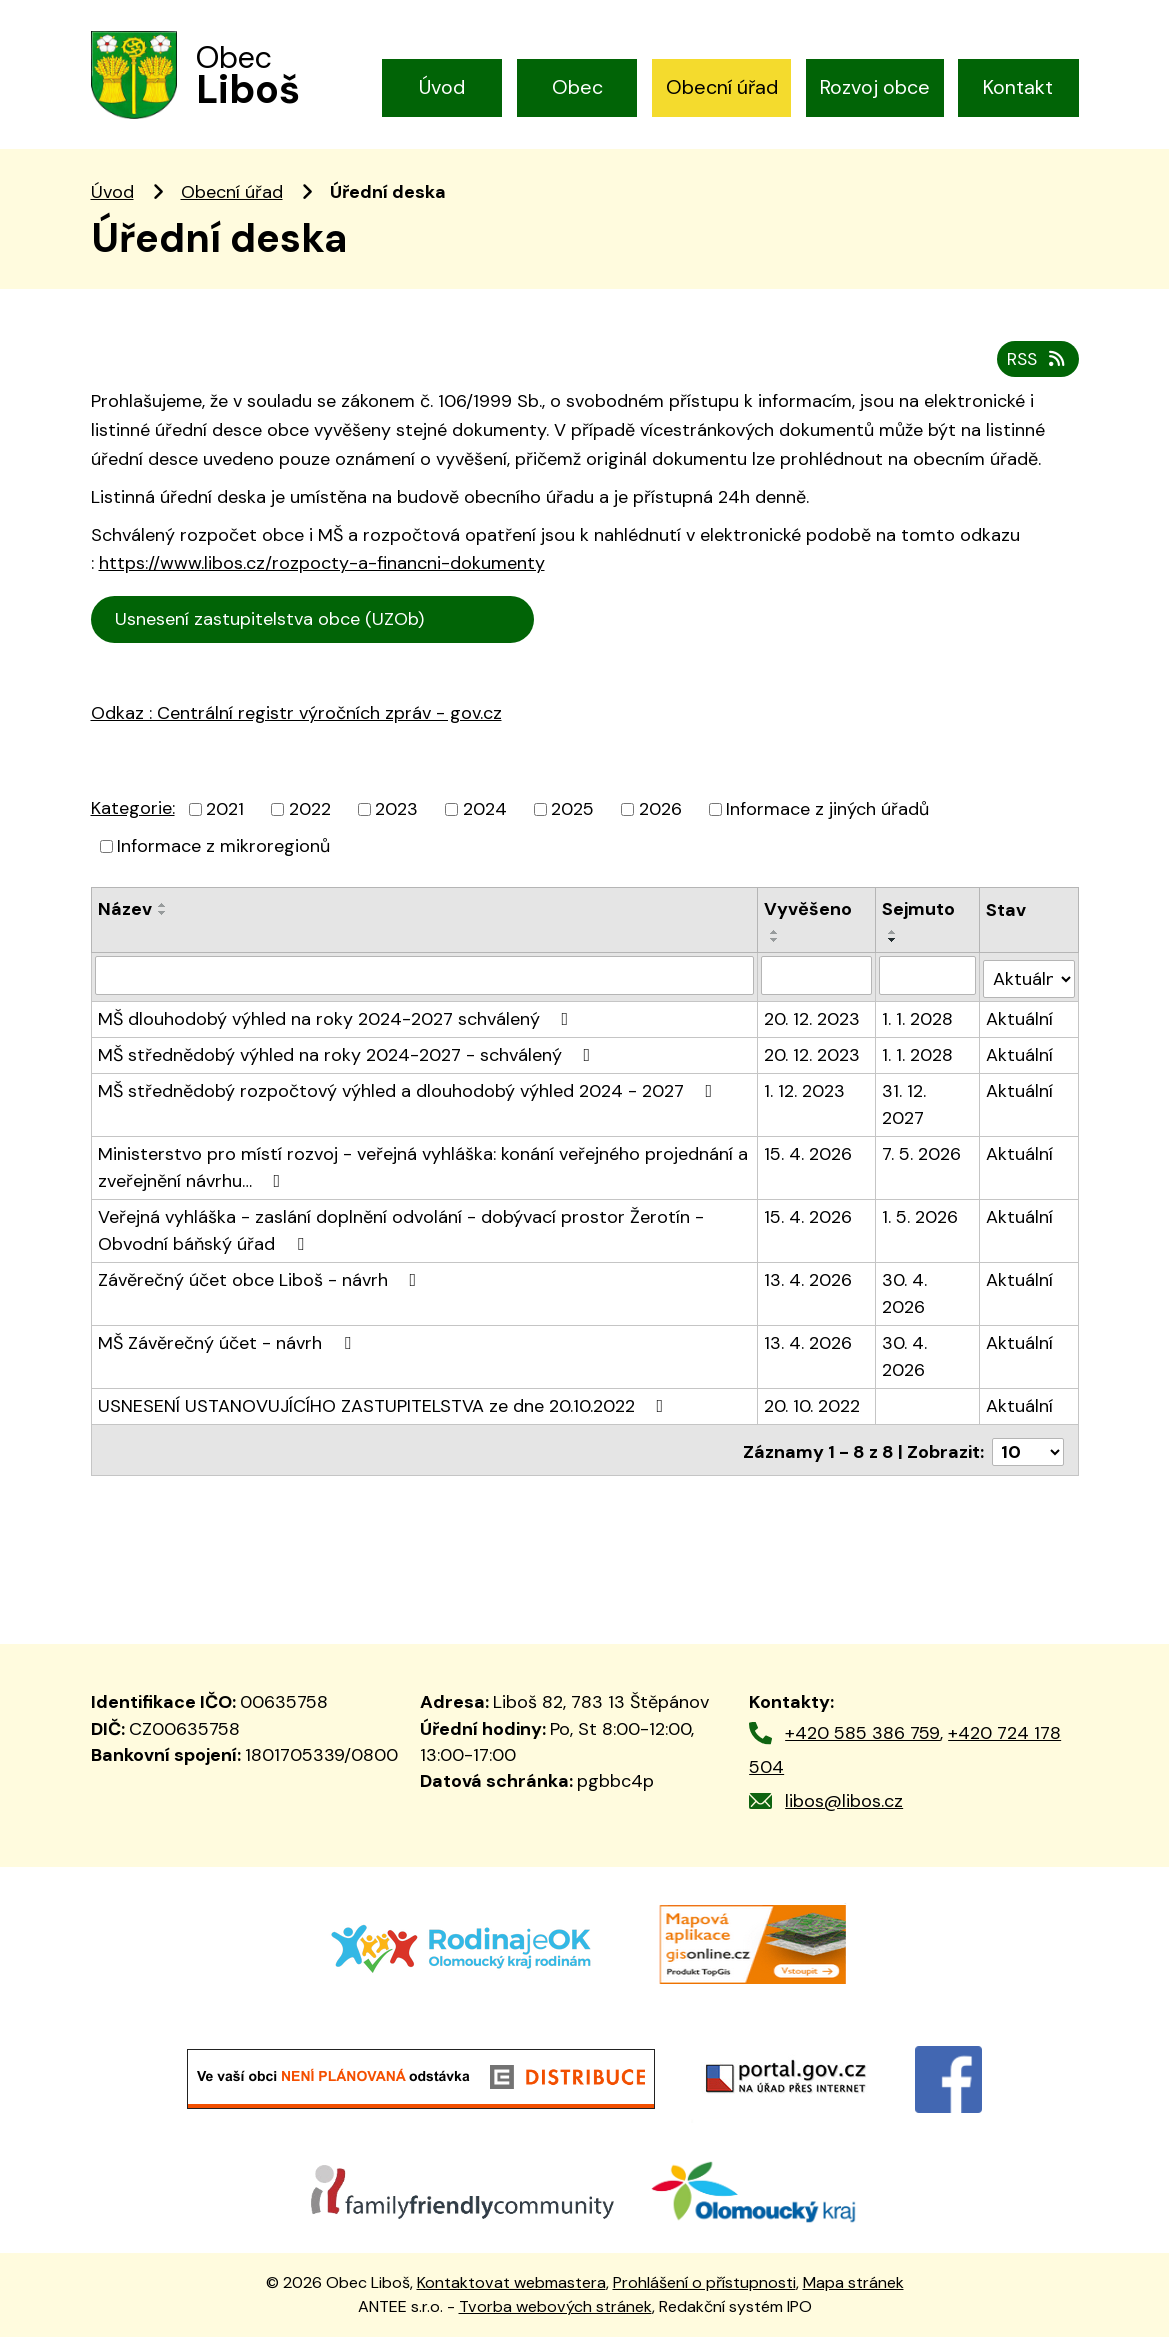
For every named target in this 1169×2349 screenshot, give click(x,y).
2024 (485, 828)
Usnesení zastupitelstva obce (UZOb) (315, 639)
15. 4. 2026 (809, 1169)
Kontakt (1018, 87)
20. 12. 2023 (813, 1034)
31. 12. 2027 (905, 1119)
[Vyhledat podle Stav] (1028, 993)
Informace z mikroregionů (223, 865)
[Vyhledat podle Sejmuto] (928, 994)
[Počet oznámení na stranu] (1028, 1463)
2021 (225, 828)
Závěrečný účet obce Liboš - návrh (261, 1295)
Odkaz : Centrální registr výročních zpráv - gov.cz (296, 732)
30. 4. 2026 (905, 1308)
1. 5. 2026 (921, 1232)
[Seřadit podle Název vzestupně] (163, 924)
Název (125, 928)
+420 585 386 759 (862, 1744)
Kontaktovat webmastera (511, 2293)
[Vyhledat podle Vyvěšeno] (817, 994)
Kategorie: (133, 827)
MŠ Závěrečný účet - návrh (228, 1358)
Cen (563, 636)
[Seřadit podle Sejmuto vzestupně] (894, 951)
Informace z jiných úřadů (827, 828)
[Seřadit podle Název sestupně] (163, 932)
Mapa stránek (853, 2293)
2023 (396, 828)
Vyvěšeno (809, 928)
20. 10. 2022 (813, 1421)
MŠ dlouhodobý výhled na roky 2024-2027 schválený (337, 1034)
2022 (310, 828)
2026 (660, 828)
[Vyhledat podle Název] (425, 994)
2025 (572, 828)
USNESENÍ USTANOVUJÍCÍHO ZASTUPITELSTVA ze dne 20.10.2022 (385, 1421)
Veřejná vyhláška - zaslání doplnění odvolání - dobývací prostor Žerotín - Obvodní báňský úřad (401, 1245)
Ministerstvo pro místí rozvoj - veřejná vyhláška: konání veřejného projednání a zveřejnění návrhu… (423, 1182)
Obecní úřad (722, 87)
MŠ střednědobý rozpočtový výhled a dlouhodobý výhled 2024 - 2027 (409, 1106)
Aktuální (1019, 1034)
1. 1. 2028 (918, 1034)
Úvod (442, 87)
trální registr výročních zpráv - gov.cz (321, 775)
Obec (577, 87)
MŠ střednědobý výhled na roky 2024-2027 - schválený (348, 1070)
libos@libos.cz (844, 1812)
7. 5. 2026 (922, 1169)
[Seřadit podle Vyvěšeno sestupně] (776, 959)
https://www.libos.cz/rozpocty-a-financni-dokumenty (322, 583)
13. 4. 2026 (809, 1295)
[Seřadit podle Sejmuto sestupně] (894, 959)
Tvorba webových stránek (555, 2317)
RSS (1035, 378)
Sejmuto (919, 928)
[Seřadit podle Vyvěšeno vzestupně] (776, 951)
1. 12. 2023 (805, 1106)
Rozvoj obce (875, 87)
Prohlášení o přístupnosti (704, 2293)
